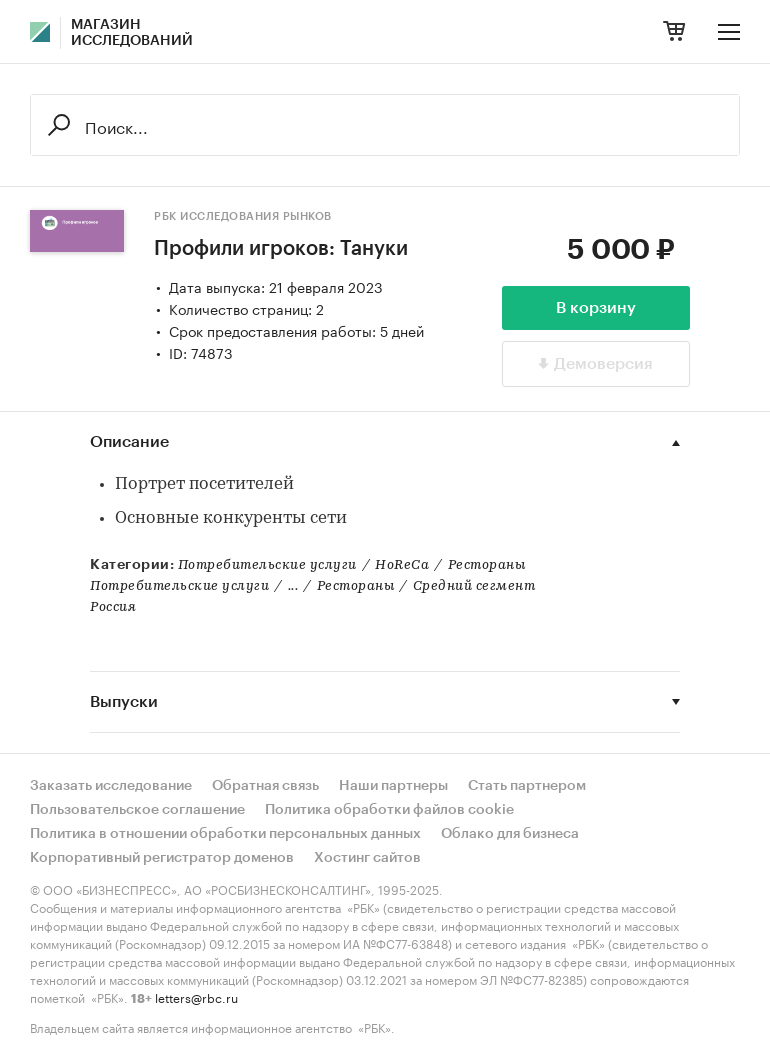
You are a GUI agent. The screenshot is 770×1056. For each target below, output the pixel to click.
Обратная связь (265, 786)
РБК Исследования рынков (243, 216)
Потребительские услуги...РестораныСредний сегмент (312, 586)
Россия (113, 607)
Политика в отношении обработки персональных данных (225, 834)
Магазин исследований (132, 33)
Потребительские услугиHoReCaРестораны (352, 565)
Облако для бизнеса (510, 834)
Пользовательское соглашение (137, 810)
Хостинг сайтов (367, 858)
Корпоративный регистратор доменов (162, 858)
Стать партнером (527, 786)
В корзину (596, 308)
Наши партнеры (393, 786)
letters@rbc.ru (196, 996)
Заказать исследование (111, 786)
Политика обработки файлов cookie (389, 810)
